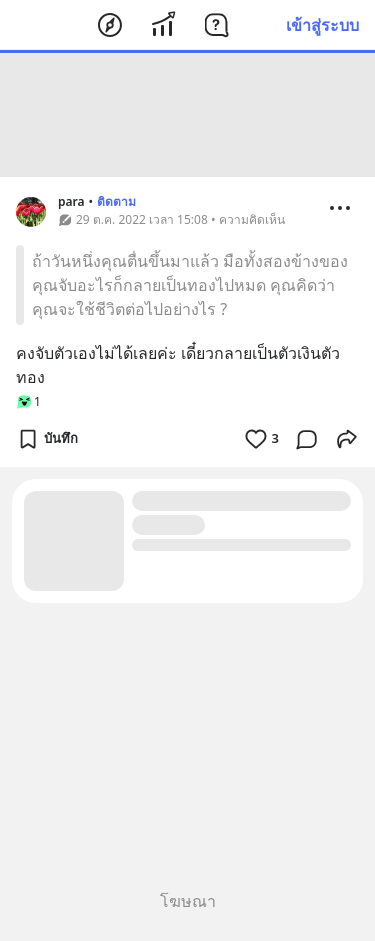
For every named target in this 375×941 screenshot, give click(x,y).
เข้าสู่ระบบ (322, 25)
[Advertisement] (188, 115)
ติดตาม (116, 201)
